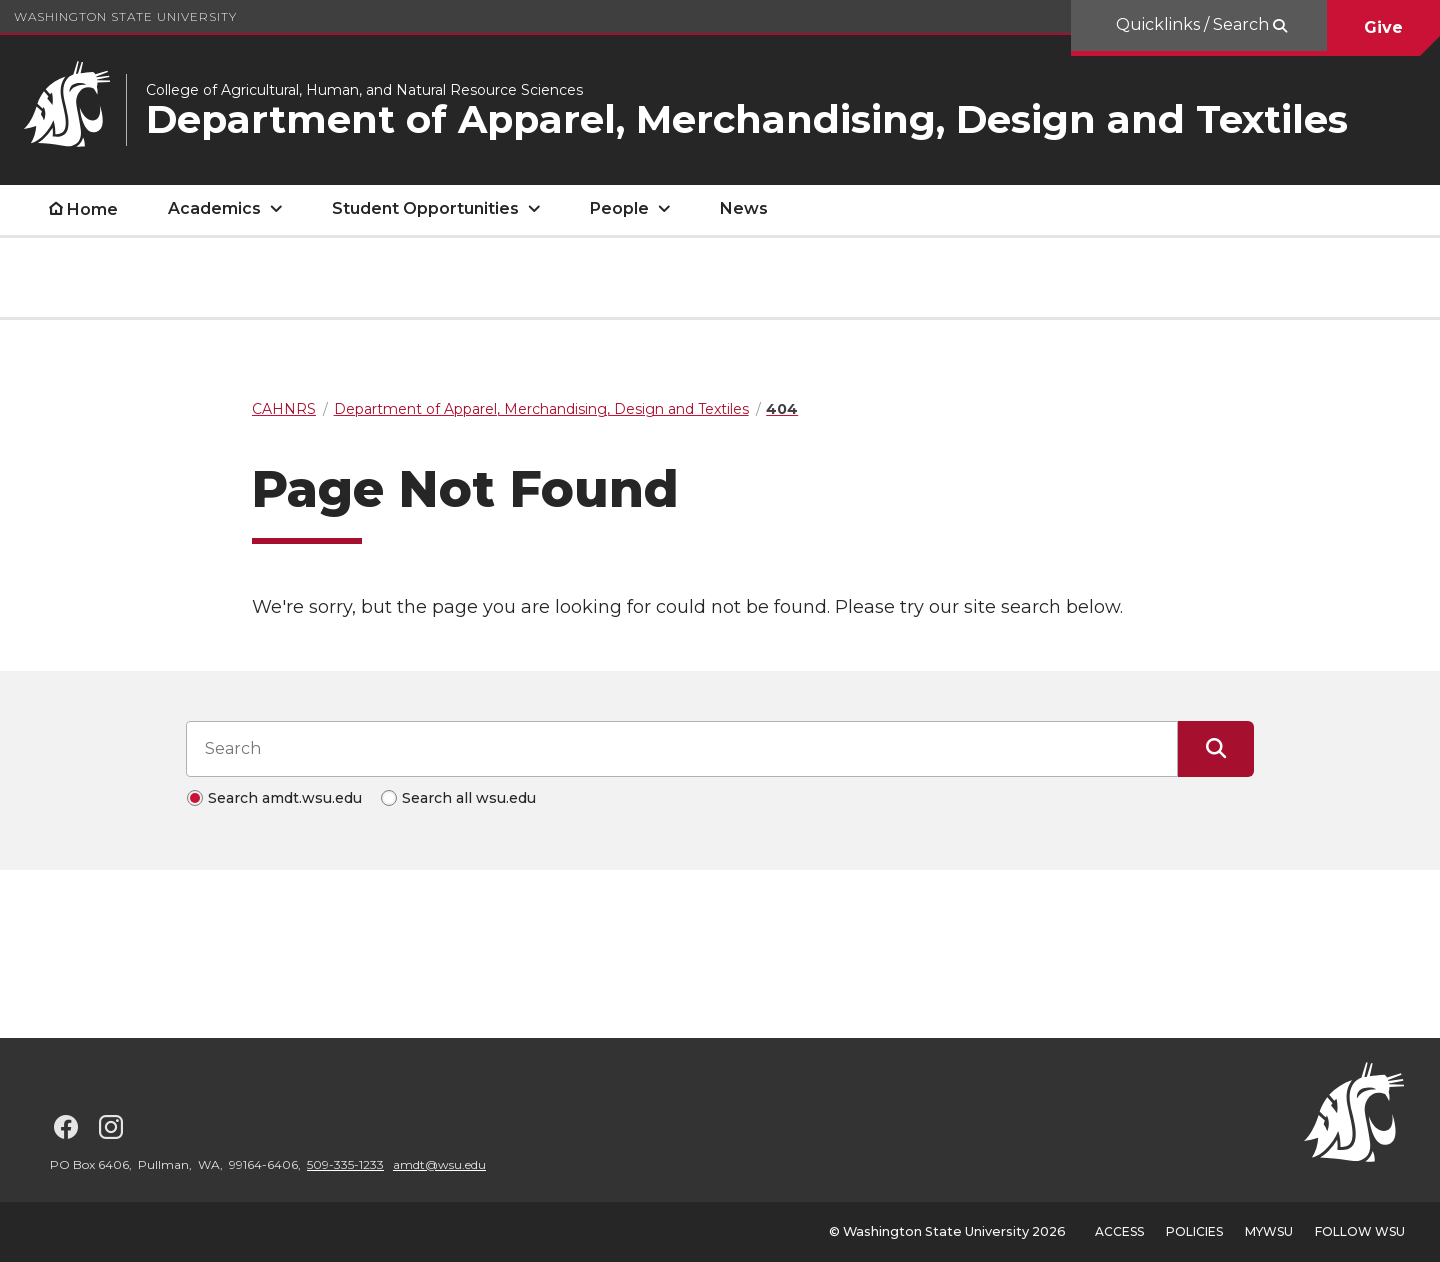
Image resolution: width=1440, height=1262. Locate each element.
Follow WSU (1360, 1231)
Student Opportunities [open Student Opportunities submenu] (425, 208)
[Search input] (682, 749)
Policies (1194, 1231)
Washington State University (125, 16)
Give (1383, 27)
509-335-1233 (345, 1164)
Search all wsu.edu (469, 798)
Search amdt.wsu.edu (285, 798)
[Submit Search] (1216, 749)
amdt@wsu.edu (439, 1164)
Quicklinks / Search (1194, 24)
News (744, 208)
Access (1119, 1231)
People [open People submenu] (619, 208)
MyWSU (1269, 1231)
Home (92, 209)
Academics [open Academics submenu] (214, 208)
